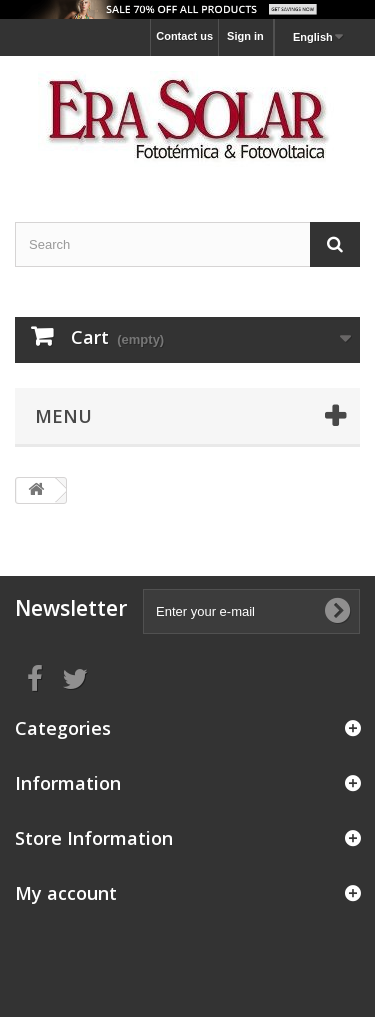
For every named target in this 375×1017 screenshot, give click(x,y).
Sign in (245, 36)
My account (66, 893)
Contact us (184, 36)
